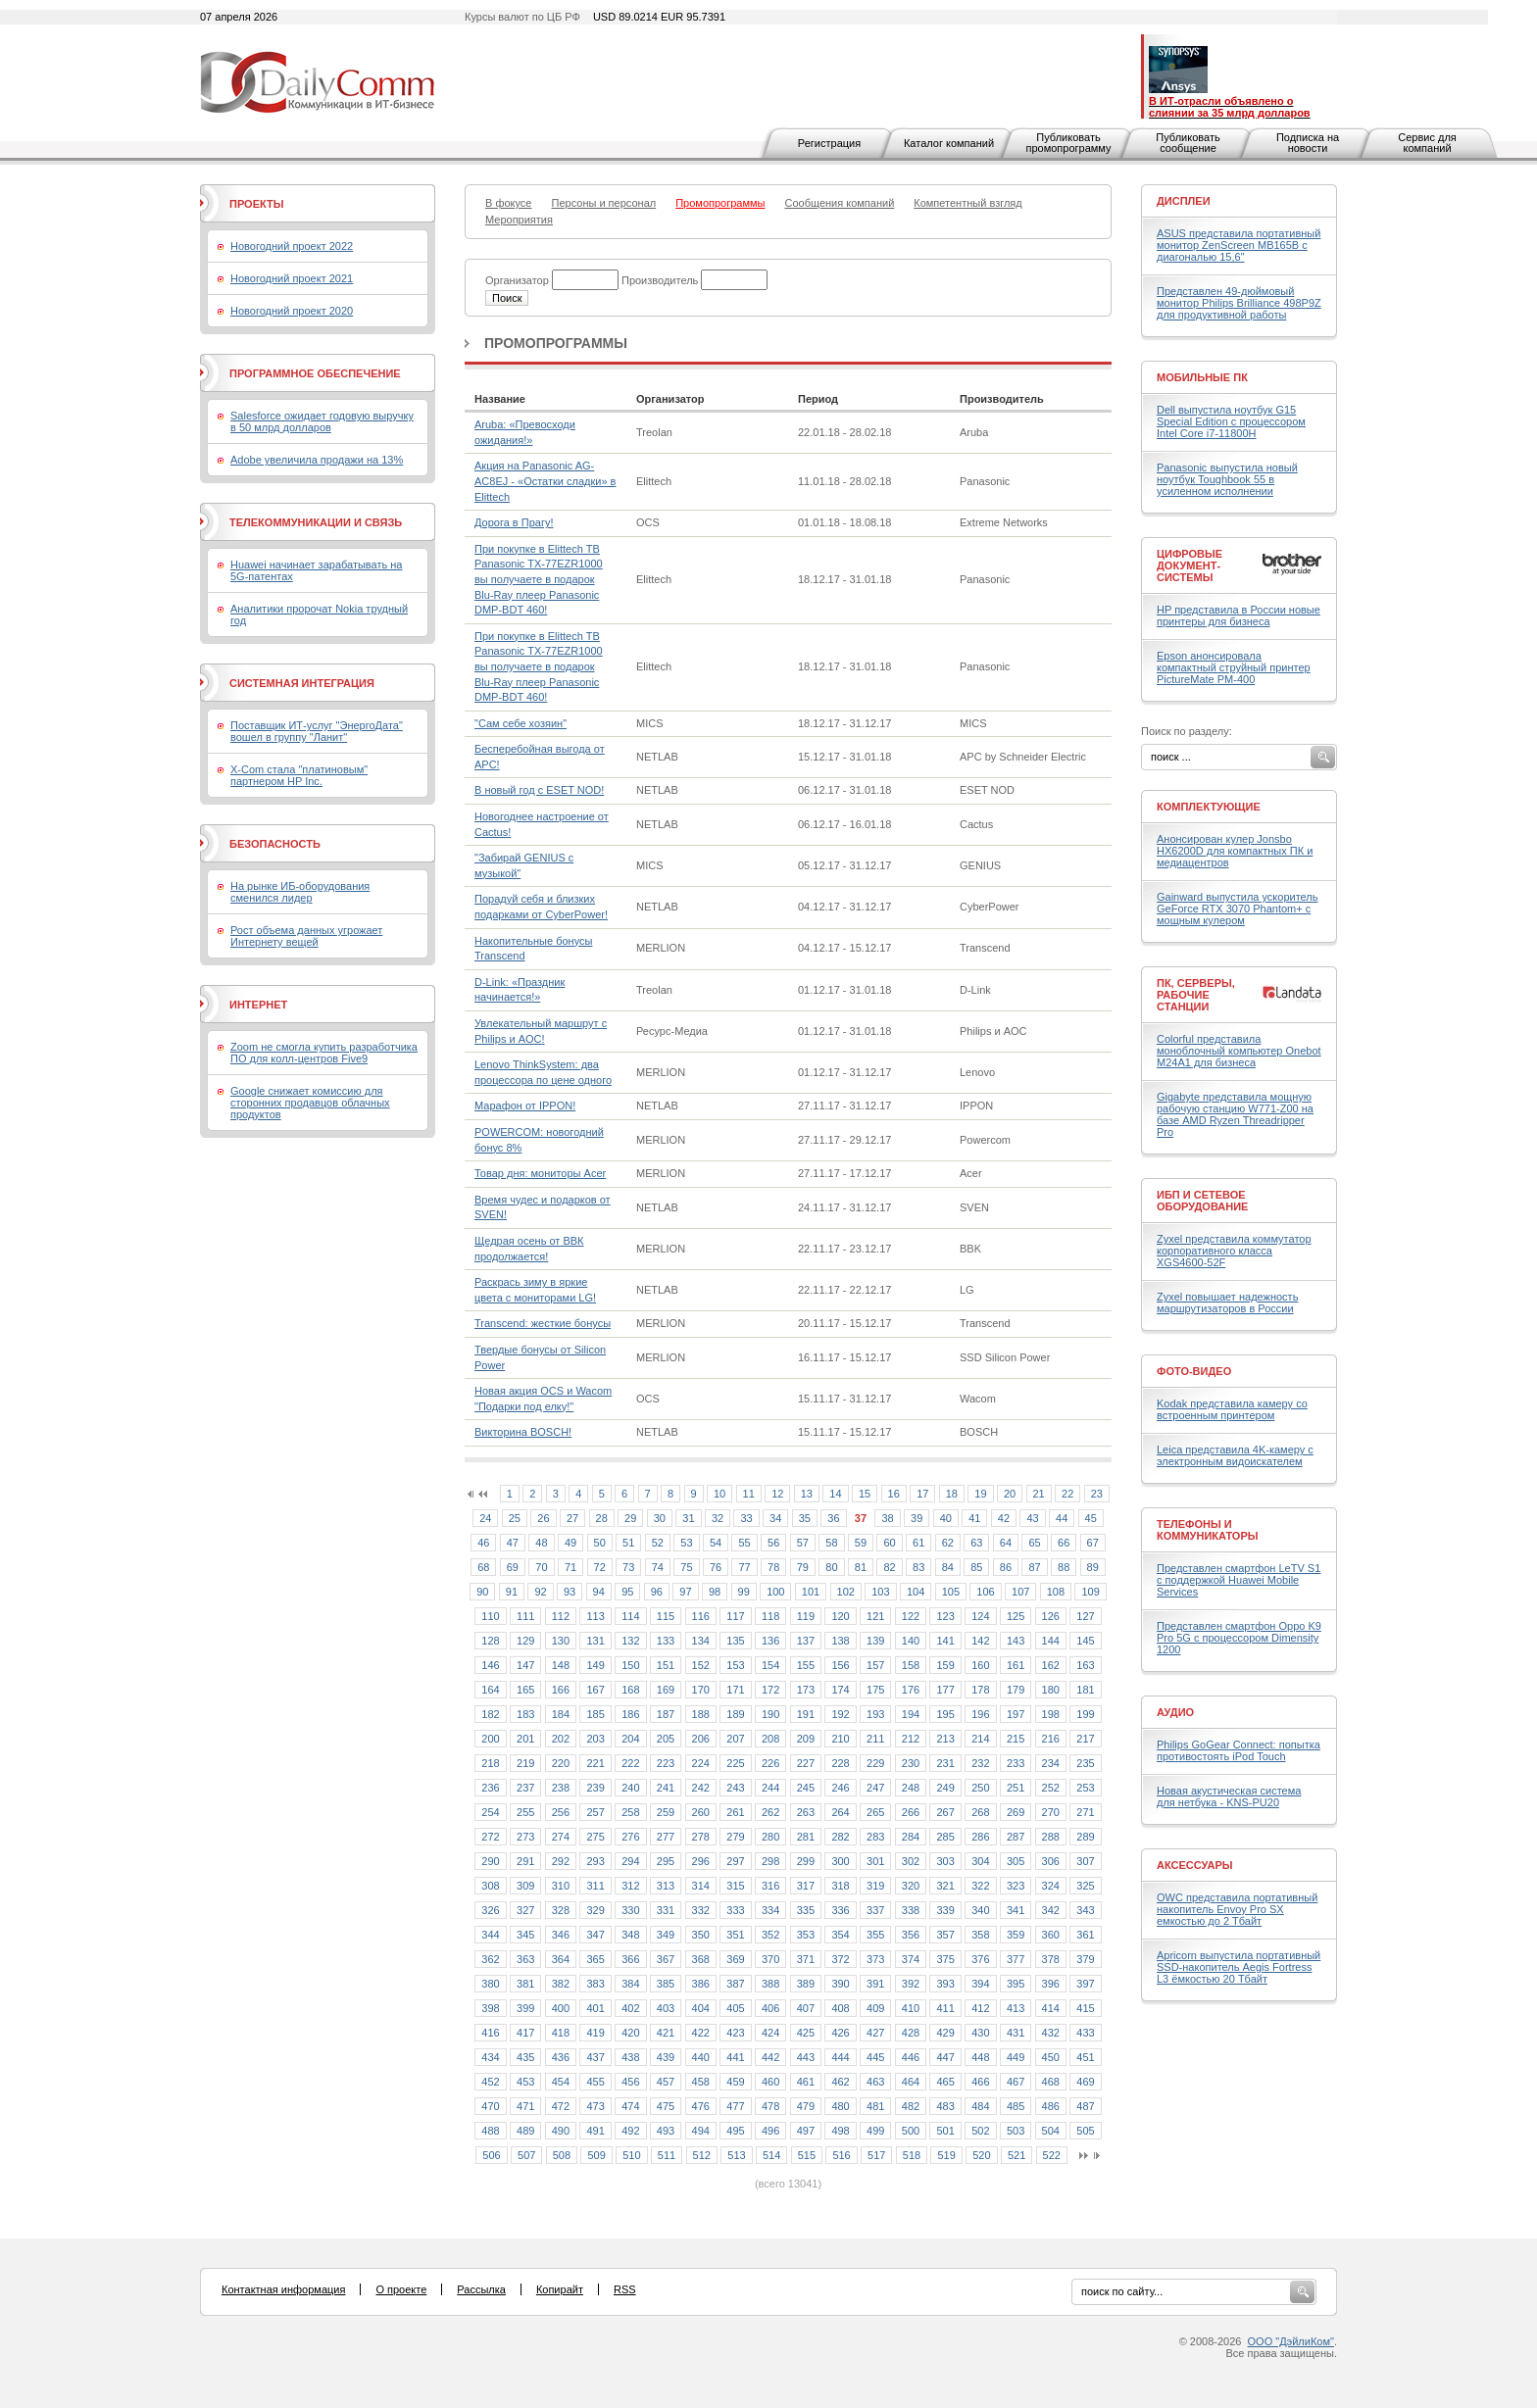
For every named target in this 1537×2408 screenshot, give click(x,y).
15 (864, 1493)
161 (1015, 1665)
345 (525, 1935)
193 (875, 1714)
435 (525, 2057)
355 (875, 1935)
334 (770, 1910)
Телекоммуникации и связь (315, 522)
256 (561, 1812)
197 (1015, 1714)
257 (595, 1812)
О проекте (400, 2289)
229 (875, 1763)
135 (735, 1640)
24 (485, 1518)
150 (630, 1665)
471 (525, 2106)
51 (628, 1542)
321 (945, 1886)
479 (806, 2106)
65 (1034, 1542)
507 (526, 2155)
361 (1085, 1935)
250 (980, 1788)
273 (525, 1837)
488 (490, 2131)
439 (665, 2057)
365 (595, 1959)
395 (1015, 1984)
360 (1051, 1935)
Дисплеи (1184, 201)
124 (980, 1616)
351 (735, 1935)
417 (525, 2033)
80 (831, 1567)
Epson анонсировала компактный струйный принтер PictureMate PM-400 (1234, 667)
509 (596, 2155)
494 (701, 2131)
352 (770, 1935)
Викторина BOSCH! (522, 1432)
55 (744, 1542)
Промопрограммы (555, 343)
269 (1015, 1812)
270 (1051, 1812)
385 (665, 1984)
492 (630, 2131)
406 (770, 2008)
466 (980, 2082)
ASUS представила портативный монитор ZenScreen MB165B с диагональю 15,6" (1238, 245)
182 (490, 1714)
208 (770, 1739)
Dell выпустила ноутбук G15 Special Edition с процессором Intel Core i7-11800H (1231, 421)
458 (701, 2082)
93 (569, 1591)
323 (1015, 1886)
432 (1051, 2033)
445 (875, 2057)
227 (806, 1763)
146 (490, 1665)
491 (595, 2131)
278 (701, 1837)
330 (630, 1910)
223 (665, 1763)
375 (945, 1959)
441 (735, 2057)
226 (770, 1763)
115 (665, 1616)
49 (570, 1542)
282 (840, 1837)
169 (665, 1689)
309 (525, 1886)
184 (561, 1714)
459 (735, 2082)
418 (561, 2033)
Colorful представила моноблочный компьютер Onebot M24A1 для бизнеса (1239, 1050)
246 (840, 1788)
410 (910, 2008)
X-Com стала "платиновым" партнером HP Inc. (299, 775)
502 (980, 2131)
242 (701, 1788)
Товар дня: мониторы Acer (540, 1173)
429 (945, 2033)
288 (1051, 1837)
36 (833, 1518)
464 (910, 2082)
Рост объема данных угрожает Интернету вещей (306, 936)
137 (806, 1640)
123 (945, 1616)
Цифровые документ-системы (1189, 565)
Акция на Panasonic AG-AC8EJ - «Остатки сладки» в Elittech (545, 481)
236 (490, 1788)
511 (666, 2155)
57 (803, 1542)
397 (1085, 1984)
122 (910, 1616)
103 (880, 1591)
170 (701, 1689)
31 (688, 1518)
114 (630, 1616)
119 (806, 1616)
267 (945, 1812)
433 (1085, 2033)
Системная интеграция (301, 683)
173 (806, 1689)
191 (806, 1714)
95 (627, 1591)
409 (875, 2008)
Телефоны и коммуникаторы (1208, 1530)
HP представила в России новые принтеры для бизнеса (1238, 615)
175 (875, 1689)
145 (1085, 1640)
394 (980, 1984)
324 (1051, 1886)
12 (777, 1493)
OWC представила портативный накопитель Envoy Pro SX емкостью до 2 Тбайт (1237, 1909)
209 (806, 1739)
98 (714, 1591)
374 (910, 1959)
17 (922, 1493)
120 (840, 1616)
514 (771, 2155)
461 (806, 2082)
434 (490, 2057)
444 (840, 2057)
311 (595, 1886)
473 (595, 2106)
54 (715, 1542)
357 (945, 1935)
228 (840, 1763)
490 (561, 2131)
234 (1051, 1763)
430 (980, 2033)
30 (660, 1518)
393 (945, 1984)
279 (735, 1837)
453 (525, 2082)
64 (1006, 1542)
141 (945, 1640)
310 (561, 1886)
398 (490, 2008)
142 (980, 1640)
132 (630, 1640)
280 (770, 1837)
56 (773, 1542)
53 (686, 1542)
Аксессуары (1195, 1865)
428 (910, 2033)
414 (1051, 2008)
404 (701, 2008)
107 (1020, 1591)
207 (735, 1739)
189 (735, 1714)
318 (840, 1886)
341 (1015, 1910)
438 (630, 2057)
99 (744, 1591)
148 (561, 1665)
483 (945, 2106)
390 (840, 1984)
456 (630, 2082)
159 (945, 1665)
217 (1085, 1739)
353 (806, 1935)
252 (1051, 1788)
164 (490, 1689)
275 (595, 1837)
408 (840, 2008)
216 (1051, 1739)
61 (918, 1542)
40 (946, 1518)
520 (981, 2155)
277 (665, 1837)
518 (911, 2155)
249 (945, 1788)
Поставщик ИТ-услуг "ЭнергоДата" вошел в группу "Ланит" (316, 731)
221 (595, 1763)
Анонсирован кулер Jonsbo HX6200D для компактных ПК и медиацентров (1235, 850)
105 (951, 1591)
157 (875, 1665)
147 (525, 1665)
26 (543, 1518)
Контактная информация (283, 2289)
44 (1061, 1518)
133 (665, 1640)
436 (561, 2057)
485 (1015, 2106)
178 (980, 1689)
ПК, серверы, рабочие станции (1196, 994)
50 (600, 1542)
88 (1063, 1567)
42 (1004, 1518)
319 (875, 1886)
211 (875, 1739)
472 (561, 2106)
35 (805, 1518)
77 (744, 1567)
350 (701, 1935)
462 (840, 2082)
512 (702, 2155)
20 (1010, 1493)
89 (1093, 1567)
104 (915, 1591)
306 (1051, 1861)
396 (1051, 1984)
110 (490, 1616)
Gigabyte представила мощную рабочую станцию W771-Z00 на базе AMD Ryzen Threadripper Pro (1235, 1114)
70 (541, 1567)
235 (1085, 1763)
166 (561, 1689)
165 (525, 1689)
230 (910, 1763)
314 (701, 1886)
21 (1039, 1493)
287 (1015, 1837)
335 (806, 1910)
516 (841, 2155)
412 (980, 2008)
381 (525, 1984)
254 (490, 1812)
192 (840, 1714)
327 (525, 1910)
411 (945, 2008)
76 (715, 1567)
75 (686, 1567)
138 (840, 1640)
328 (561, 1910)
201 (525, 1739)
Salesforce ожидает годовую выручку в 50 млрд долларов (322, 421)
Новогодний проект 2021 (291, 278)
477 (735, 2106)
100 (775, 1591)
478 (770, 2106)
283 (875, 1837)
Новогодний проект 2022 (291, 246)
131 (595, 1640)
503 (1015, 2131)
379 (1085, 1959)
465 (945, 2082)
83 (918, 1567)
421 (665, 2033)
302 (910, 1861)
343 (1085, 1910)
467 (1015, 2082)
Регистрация (829, 143)
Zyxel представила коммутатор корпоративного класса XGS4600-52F (1234, 1250)
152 (701, 1665)
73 (628, 1567)
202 (561, 1739)
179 (1015, 1689)
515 (807, 2155)
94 (599, 1591)
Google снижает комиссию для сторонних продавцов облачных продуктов (310, 1102)
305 (1015, 1861)
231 (945, 1763)
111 (525, 1616)
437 (595, 2057)
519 (946, 2155)
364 (561, 1959)
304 (980, 1861)
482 (910, 2106)
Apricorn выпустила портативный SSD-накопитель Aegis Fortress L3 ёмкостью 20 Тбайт (1238, 1967)
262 (770, 1812)
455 (595, 2082)
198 (1051, 1714)
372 (840, 1959)
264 (840, 1812)
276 (630, 1837)
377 (1015, 1959)
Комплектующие (1209, 806)
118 (770, 1616)
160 (980, 1665)
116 (701, 1616)
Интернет (258, 1004)
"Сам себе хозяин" (520, 723)
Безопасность (275, 844)
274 (561, 1837)
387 (735, 1984)
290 (490, 1861)
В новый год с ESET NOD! (539, 790)
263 (806, 1812)
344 (490, 1935)
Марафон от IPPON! (524, 1105)
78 (773, 1567)
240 (630, 1788)
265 (875, 1812)
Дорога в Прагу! (513, 522)
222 (630, 1763)
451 (1085, 2057)
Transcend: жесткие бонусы (542, 1323)
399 (525, 2008)
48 (541, 1542)
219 (525, 1763)
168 (630, 1689)
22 (1067, 1493)
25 (515, 1518)
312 (630, 1886)
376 (980, 1959)
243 (735, 1788)
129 (525, 1640)
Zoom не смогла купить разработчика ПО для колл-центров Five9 (324, 1052)
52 (658, 1542)
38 (887, 1518)
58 (831, 1542)
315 (735, 1886)
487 (1085, 2106)
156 (840, 1665)
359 (1015, 1935)
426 (840, 2033)
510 (631, 2155)
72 (600, 1567)
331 (665, 1910)
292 (561, 1861)
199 (1085, 1714)
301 (875, 1861)
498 (840, 2131)
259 (665, 1812)
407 (806, 2008)
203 (595, 1739)
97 (685, 1591)
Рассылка (481, 2289)
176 (910, 1689)
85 (976, 1567)
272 (490, 1837)
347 (595, 1935)
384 (630, 1984)
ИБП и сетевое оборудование (1202, 1200)
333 (735, 1910)
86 (1006, 1567)
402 (630, 2008)
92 (540, 1591)
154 (770, 1665)
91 (512, 1591)
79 (803, 1567)
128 (490, 1640)
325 (1085, 1886)
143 (1015, 1640)
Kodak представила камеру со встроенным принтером (1232, 1409)
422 (701, 2033)
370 (770, 1959)
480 (840, 2106)
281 (806, 1837)
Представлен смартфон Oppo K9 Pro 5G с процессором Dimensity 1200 (1239, 1637)
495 (735, 2131)
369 (735, 1959)
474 (630, 2106)
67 (1093, 1542)
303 (945, 1861)
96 (657, 1591)
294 (630, 1861)
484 (980, 2106)
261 (735, 1812)
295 (665, 1861)
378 (1051, 1959)
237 (525, 1788)
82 (889, 1567)
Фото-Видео (1194, 1371)
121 (875, 1616)
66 (1063, 1542)
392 (910, 1984)
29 (630, 1518)
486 (1051, 2106)
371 (806, 1959)
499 (875, 2131)
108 (1056, 1591)
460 (770, 2082)
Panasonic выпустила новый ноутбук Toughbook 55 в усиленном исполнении (1227, 479)
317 (806, 1886)
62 (948, 1542)
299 (806, 1861)
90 (482, 1591)
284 (910, 1837)
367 (665, 1959)
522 (1052, 2155)
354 (840, 1935)
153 (735, 1665)
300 (840, 1861)
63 (976, 1542)
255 (525, 1812)
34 (775, 1518)
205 (665, 1739)
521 (1016, 2155)
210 (840, 1739)
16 (894, 1493)
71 (570, 1567)
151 (665, 1665)
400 (561, 2008)
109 (1090, 1591)
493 (665, 2131)
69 (513, 1567)
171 (735, 1689)
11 (749, 1493)
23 (1097, 1493)
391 (875, 1984)
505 (1085, 2131)
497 (806, 2131)
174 (840, 1689)
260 (701, 1812)
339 (945, 1910)
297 (735, 1861)
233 (1015, 1763)
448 (980, 2057)
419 (595, 2033)
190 (770, 1714)
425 (806, 2033)
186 (630, 1714)
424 (770, 2033)
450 (1051, 2057)
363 (525, 1959)
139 (875, 1640)
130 (561, 1640)
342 (1051, 1910)
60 (889, 1542)
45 (1091, 1518)
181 (1085, 1689)
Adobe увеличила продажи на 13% (316, 460)
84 (948, 1567)
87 (1034, 1567)
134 (701, 1640)
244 (770, 1788)
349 (665, 1935)
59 (861, 1542)
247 (875, 1788)
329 (595, 1910)
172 (770, 1689)
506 (491, 2155)
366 (630, 1959)
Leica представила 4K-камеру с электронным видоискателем (1235, 1455)
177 (945, 1689)
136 (770, 1640)
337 (875, 1910)
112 (561, 1616)
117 (735, 1616)
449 (1015, 2057)
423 (735, 2033)
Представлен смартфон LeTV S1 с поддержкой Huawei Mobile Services (1238, 1579)
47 (513, 1542)
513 (736, 2155)
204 (630, 1739)
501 (945, 2131)
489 (525, 2131)
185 (595, 1714)
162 (1051, 1665)
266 (910, 1812)
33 (746, 1518)
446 (910, 2057)
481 (875, 2106)
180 (1051, 1689)
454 (561, 2082)
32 (717, 1518)
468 (1051, 2082)
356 (910, 1935)
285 (945, 1837)
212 (910, 1739)
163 (1085, 1665)
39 (916, 1518)
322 (980, 1886)
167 (595, 1689)
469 (1085, 2082)
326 (490, 1910)
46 (483, 1542)
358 (980, 1935)
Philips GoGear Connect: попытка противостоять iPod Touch (1238, 1750)
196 (980, 1714)
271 (1085, 1812)
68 (483, 1567)
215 (1015, 1739)
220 (561, 1763)
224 (701, 1763)
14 (835, 1493)
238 (561, 1788)
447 (945, 2057)
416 (490, 2033)
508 (561, 2155)
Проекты (256, 204)
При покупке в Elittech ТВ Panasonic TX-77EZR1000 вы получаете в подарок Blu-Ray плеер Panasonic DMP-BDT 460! (538, 579)
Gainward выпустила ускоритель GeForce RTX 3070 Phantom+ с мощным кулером (1237, 908)
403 (665, 2008)
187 (665, 1714)
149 (595, 1665)
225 (735, 1763)
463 (875, 2082)
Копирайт (559, 2289)
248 (910, 1788)
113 (595, 1616)
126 (1051, 1616)
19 (980, 1493)
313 (665, 1886)
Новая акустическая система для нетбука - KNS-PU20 (1229, 1796)
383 (595, 1984)
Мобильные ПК (1202, 377)
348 (630, 1935)
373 (875, 1959)
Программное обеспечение (315, 373)
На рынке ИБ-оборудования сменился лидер (300, 892)
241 (665, 1788)
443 (806, 2057)
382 (561, 1984)
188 (701, 1714)
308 (490, 1886)
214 (980, 1739)
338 (910, 1910)
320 (910, 1886)
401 (595, 2008)
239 (595, 1788)
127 (1085, 1616)
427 (875, 2033)
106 (985, 1591)
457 (665, 2082)
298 (770, 1861)
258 (630, 1812)
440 (701, 2057)
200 (490, 1739)
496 (770, 2131)
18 (952, 1493)
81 (861, 1567)
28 (602, 1518)
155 (806, 1665)
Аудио (1175, 1712)
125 (1015, 1616)
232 (980, 1763)
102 (846, 1591)
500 (910, 2131)
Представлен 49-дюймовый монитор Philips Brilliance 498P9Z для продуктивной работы (1239, 302)
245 (806, 1788)
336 (840, 1910)
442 (770, 2057)
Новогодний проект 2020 (291, 311)
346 (561, 1935)
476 (701, 2106)
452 (490, 2082)
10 (719, 1493)
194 (910, 1714)
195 (945, 1714)
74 (658, 1567)
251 (1015, 1788)
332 (701, 1910)
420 (630, 2033)
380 (490, 1984)
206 (701, 1739)
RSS (625, 2289)
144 (1051, 1640)
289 (1085, 1837)
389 (806, 1984)
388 (770, 1984)
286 (980, 1837)
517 (876, 2155)
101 (810, 1591)
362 (490, 1959)
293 (595, 1861)
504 (1051, 2131)
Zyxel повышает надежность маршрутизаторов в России (1227, 1302)
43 (1032, 1518)
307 (1085, 1861)
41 (974, 1518)
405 (735, 2008)
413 (1015, 2008)
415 (1085, 2008)
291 (525, 1861)
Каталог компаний (949, 143)
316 (770, 1886)
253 (1085, 1788)
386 (701, 1984)
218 (490, 1763)
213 (945, 1739)
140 (910, 1640)
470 (490, 2106)
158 (910, 1665)
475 (665, 2106)
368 (701, 1959)
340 (980, 1910)
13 (807, 1493)
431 (1015, 2033)
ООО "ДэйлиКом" (1291, 2341)
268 (980, 1812)
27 (572, 1518)
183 (525, 1714)
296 (701, 1861)
